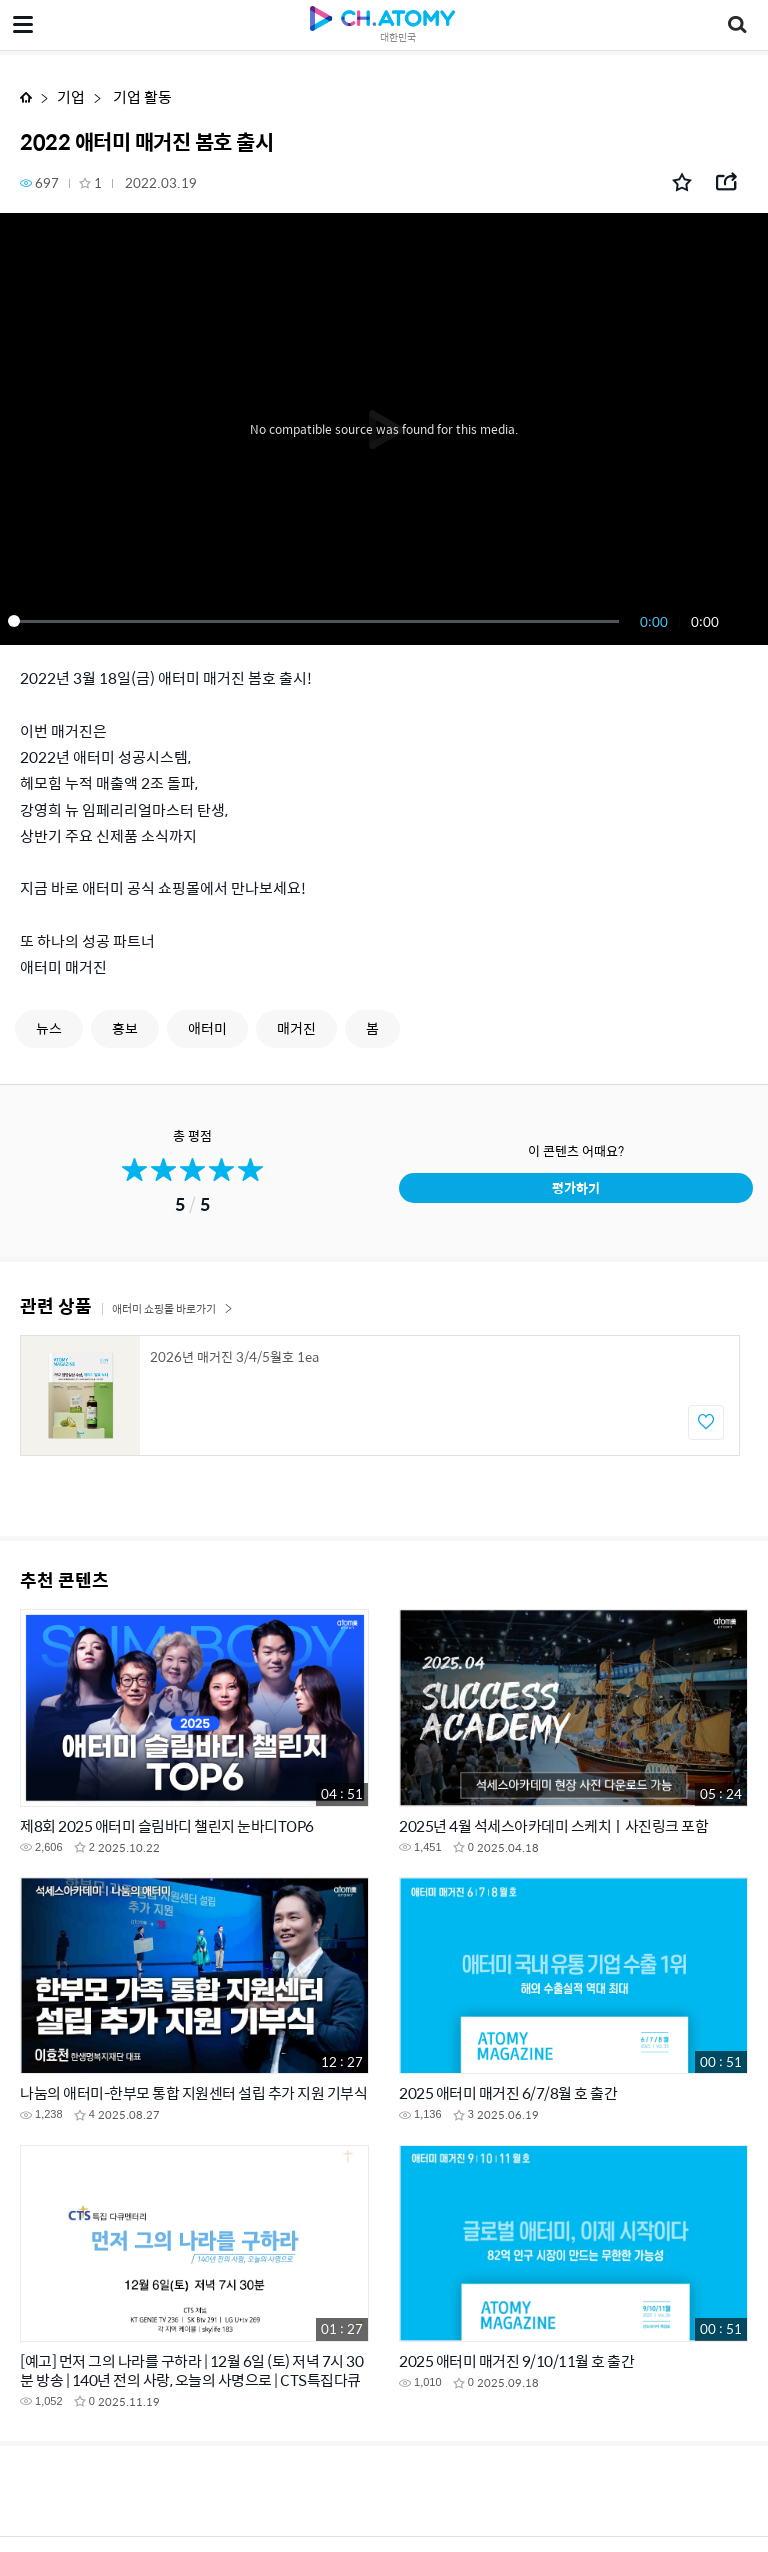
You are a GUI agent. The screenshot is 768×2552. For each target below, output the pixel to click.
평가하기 (576, 1187)
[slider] (317, 621)
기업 (71, 96)
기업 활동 (141, 96)
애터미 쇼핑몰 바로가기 (172, 1308)
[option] (380, 1395)
